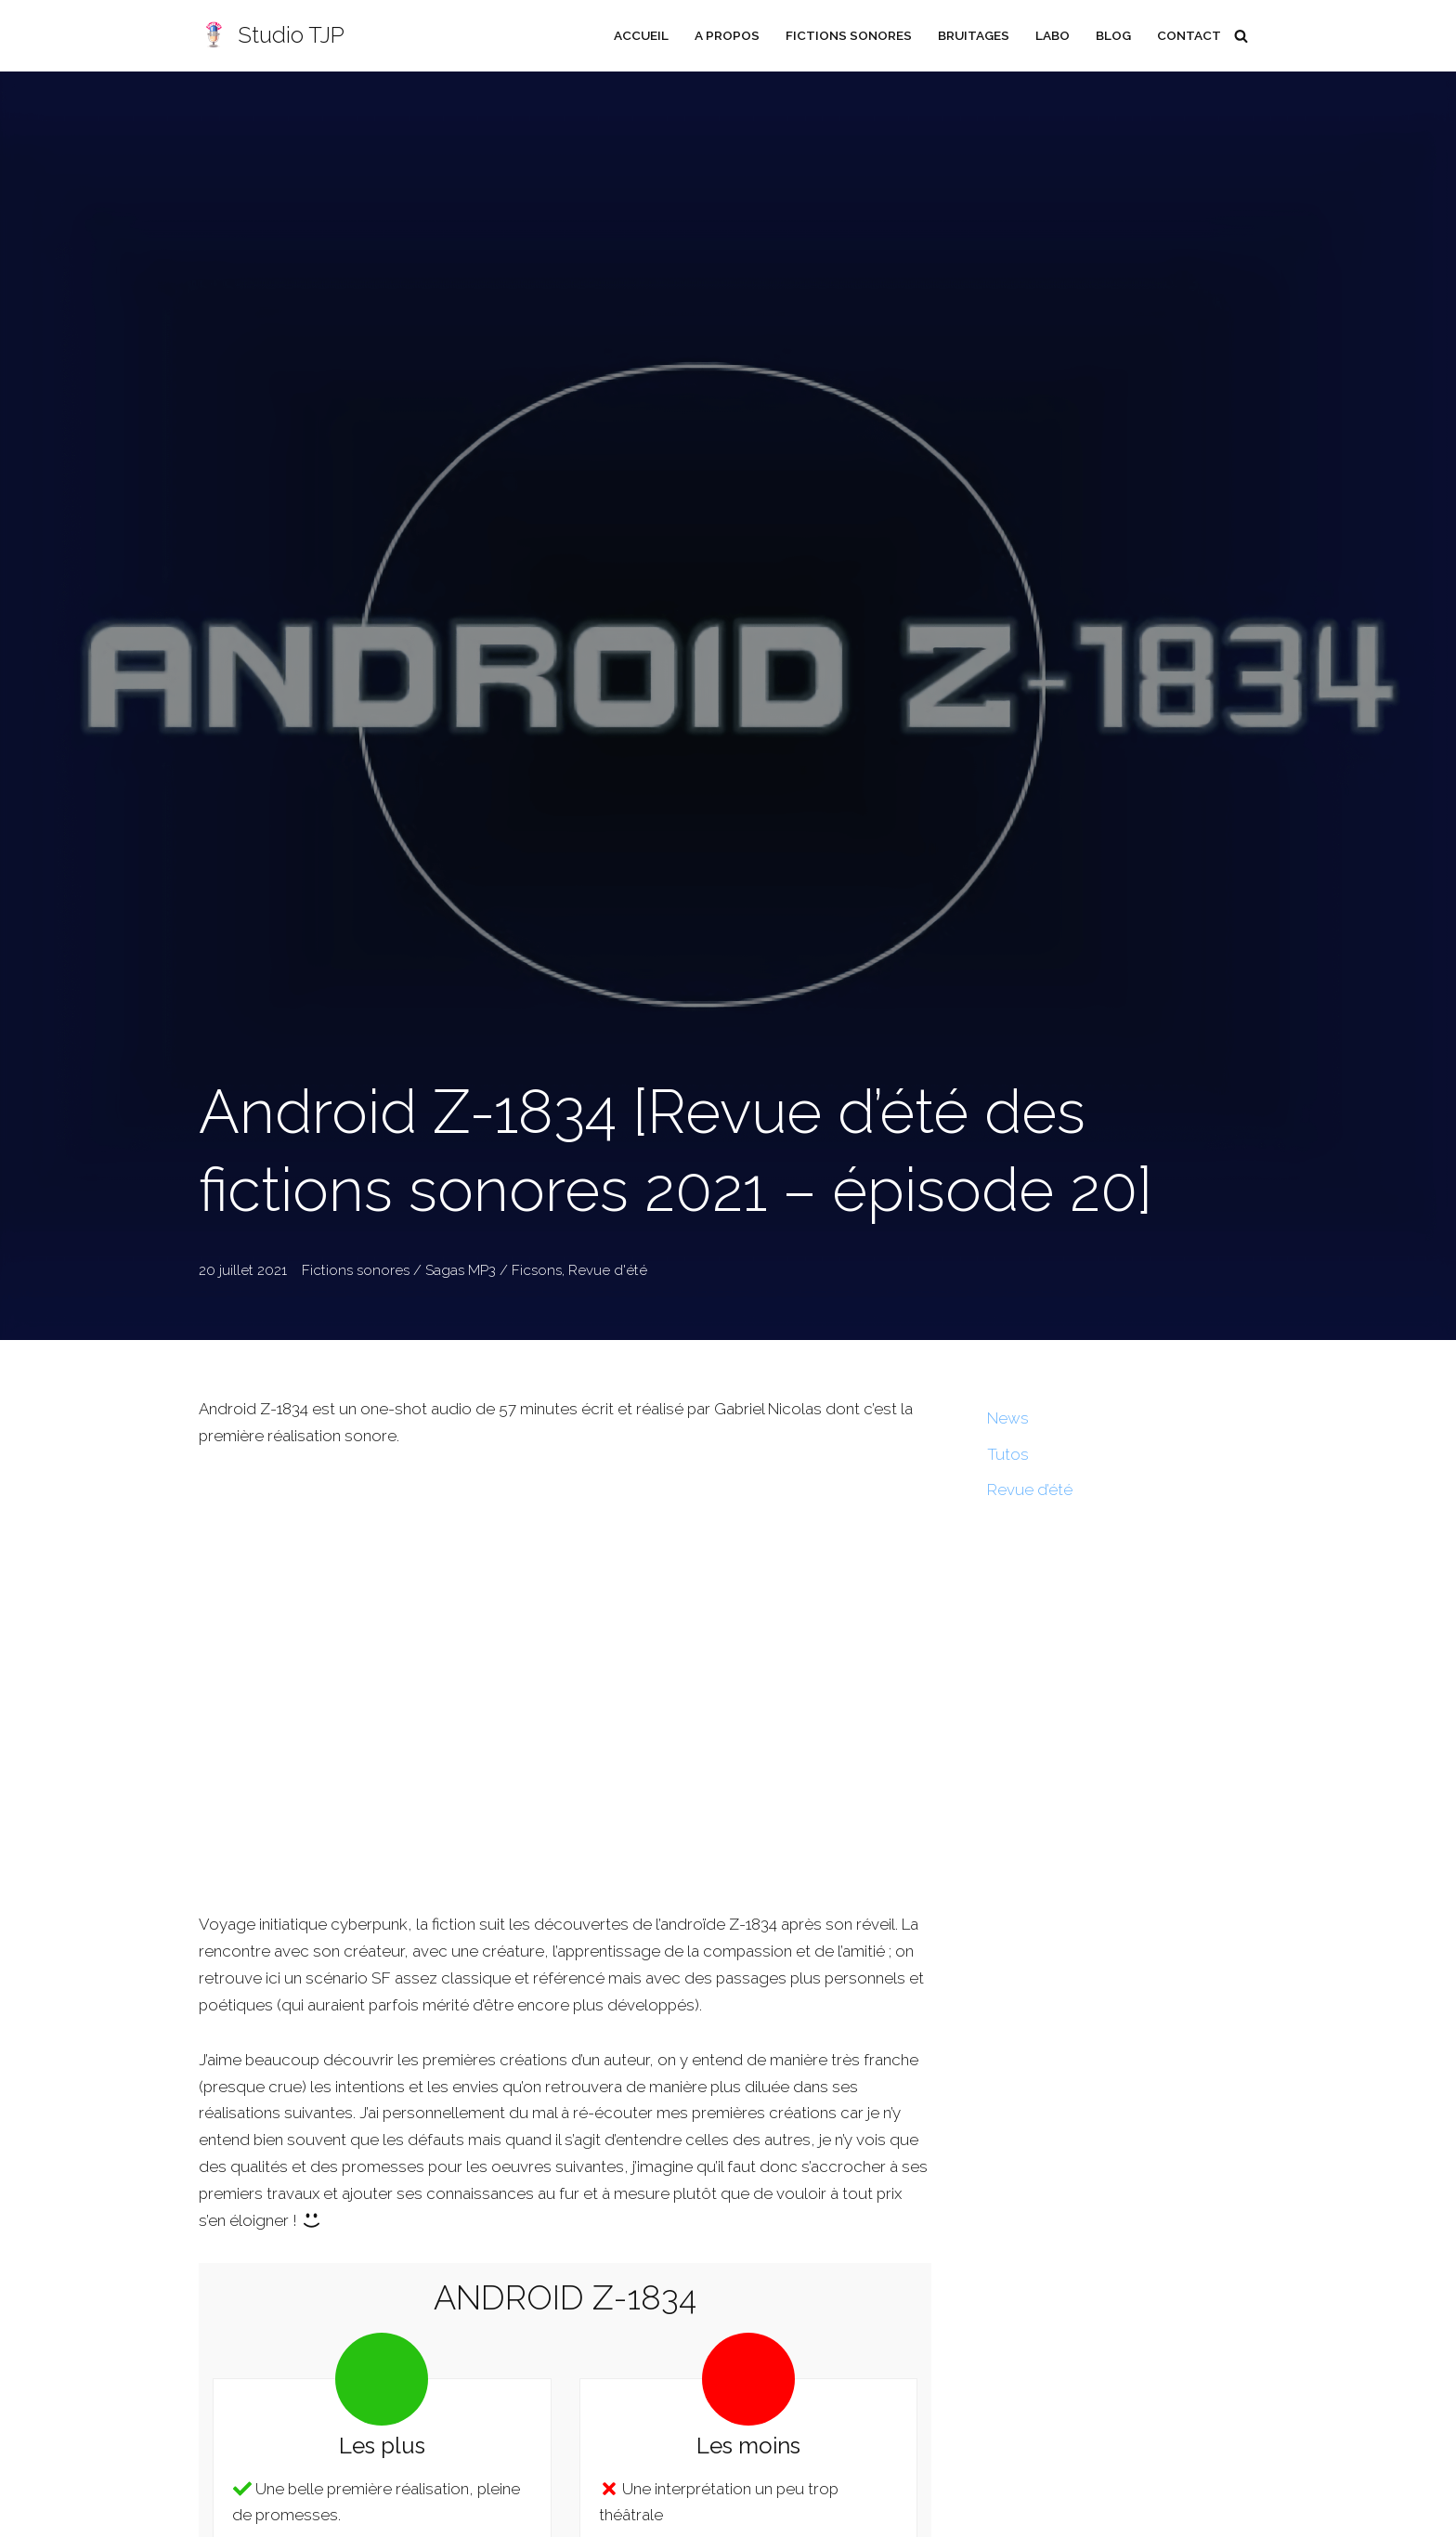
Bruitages (972, 35)
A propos (725, 35)
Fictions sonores (847, 35)
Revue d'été (607, 1270)
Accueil (639, 35)
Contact (1189, 35)
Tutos (1008, 1454)
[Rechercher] (1241, 36)
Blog (1113, 35)
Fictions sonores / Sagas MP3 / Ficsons (432, 1270)
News (1008, 1418)
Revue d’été (1029, 1490)
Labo (1051, 35)
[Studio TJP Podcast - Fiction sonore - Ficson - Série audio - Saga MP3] (271, 36)
